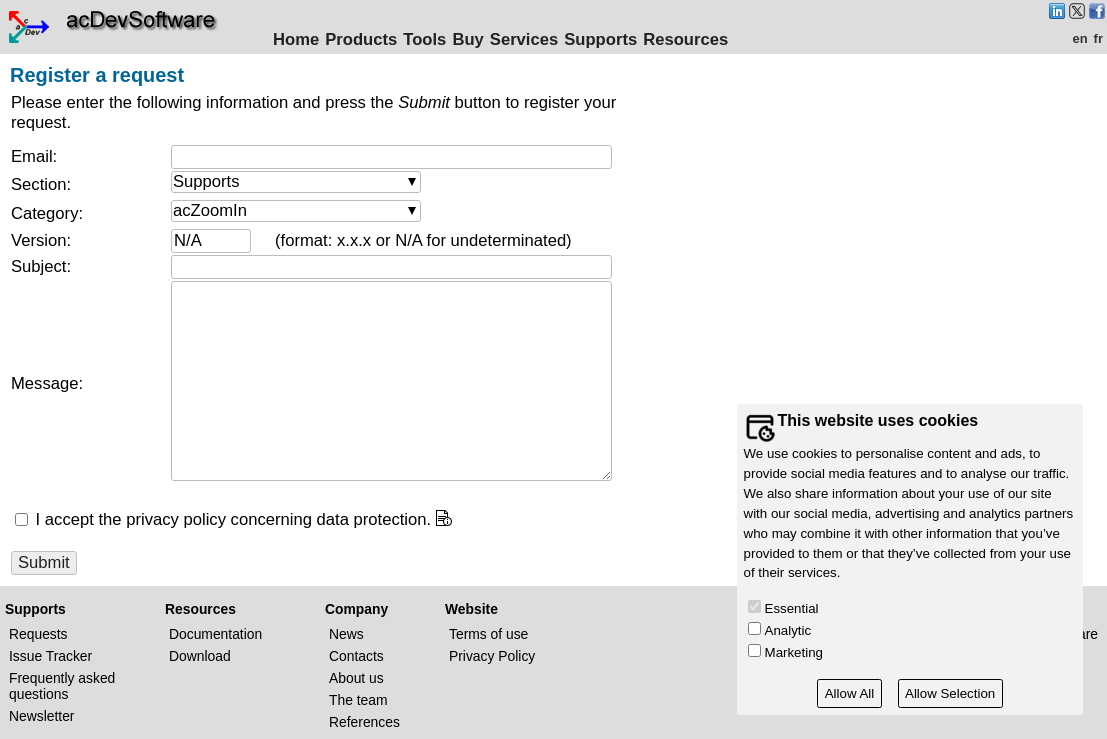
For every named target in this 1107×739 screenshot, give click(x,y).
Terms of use (488, 634)
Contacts (356, 656)
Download (200, 656)
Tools (424, 39)
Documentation (215, 634)
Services (524, 39)
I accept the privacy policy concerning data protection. (231, 519)
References (364, 722)
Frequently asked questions (62, 686)
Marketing (794, 652)
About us (356, 678)
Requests (38, 634)
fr (1098, 38)
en (1079, 38)
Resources (685, 39)
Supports (600, 39)
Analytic (788, 630)
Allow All (850, 693)
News (346, 634)
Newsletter (41, 716)
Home (296, 39)
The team (358, 700)
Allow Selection (950, 693)
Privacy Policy (492, 656)
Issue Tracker (50, 656)
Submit (44, 562)
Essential (792, 608)
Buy (467, 39)
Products (361, 39)
